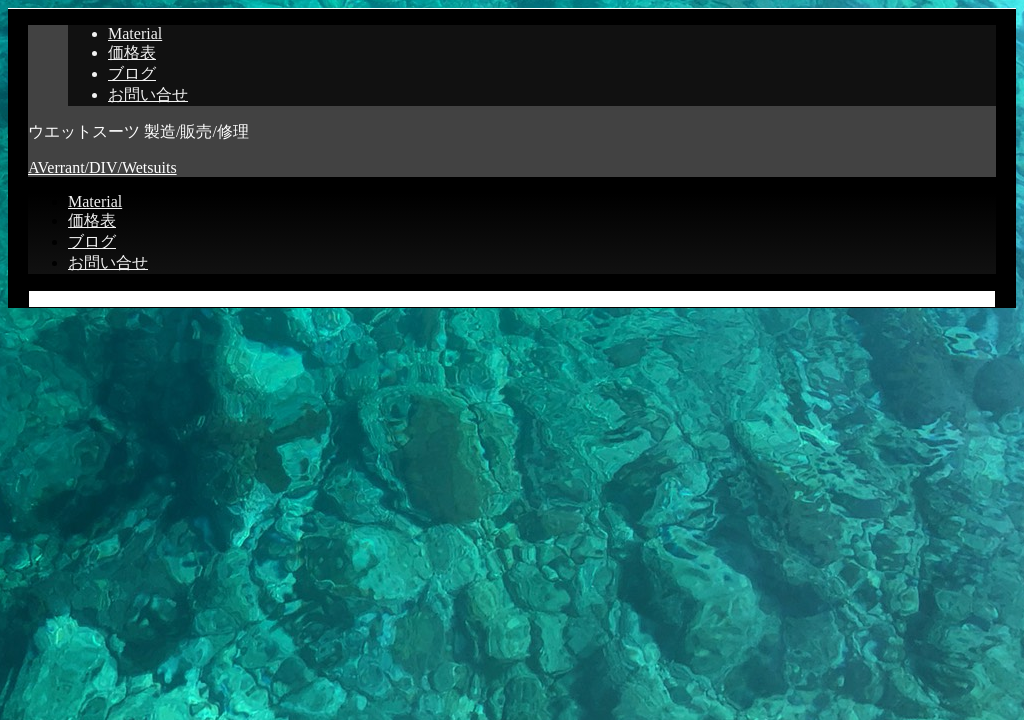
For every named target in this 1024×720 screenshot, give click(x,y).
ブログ (132, 73)
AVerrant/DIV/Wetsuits (102, 167)
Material (135, 33)
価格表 (132, 52)
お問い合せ (148, 94)
